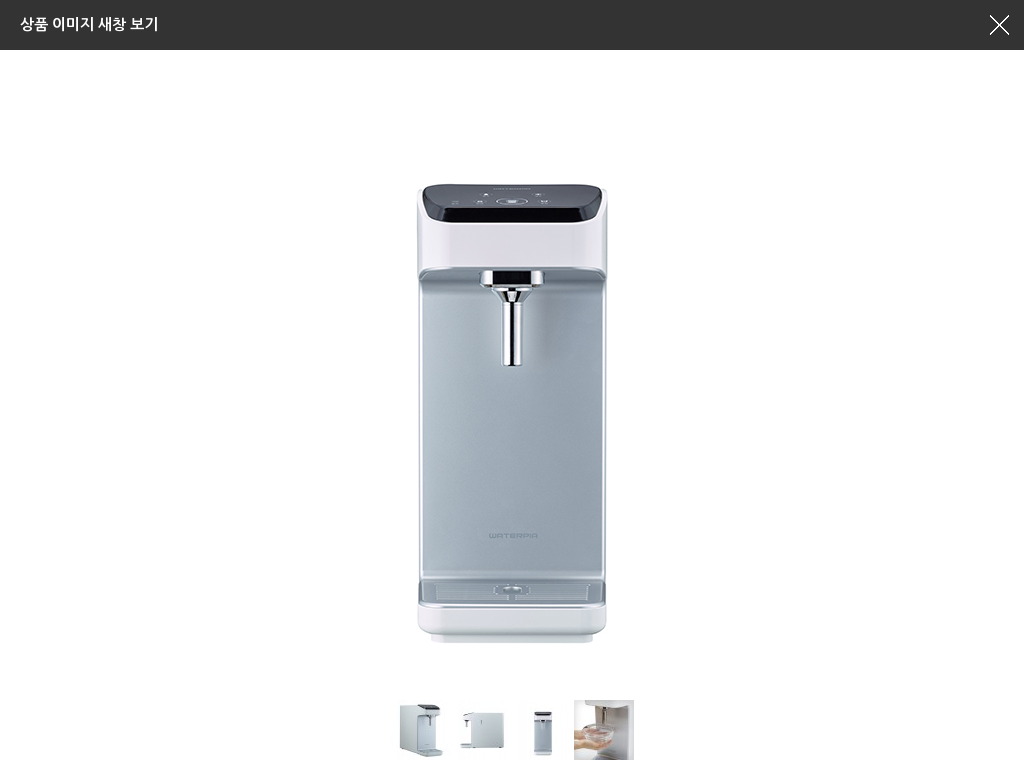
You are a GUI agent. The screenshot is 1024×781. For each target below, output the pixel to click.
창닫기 (999, 25)
